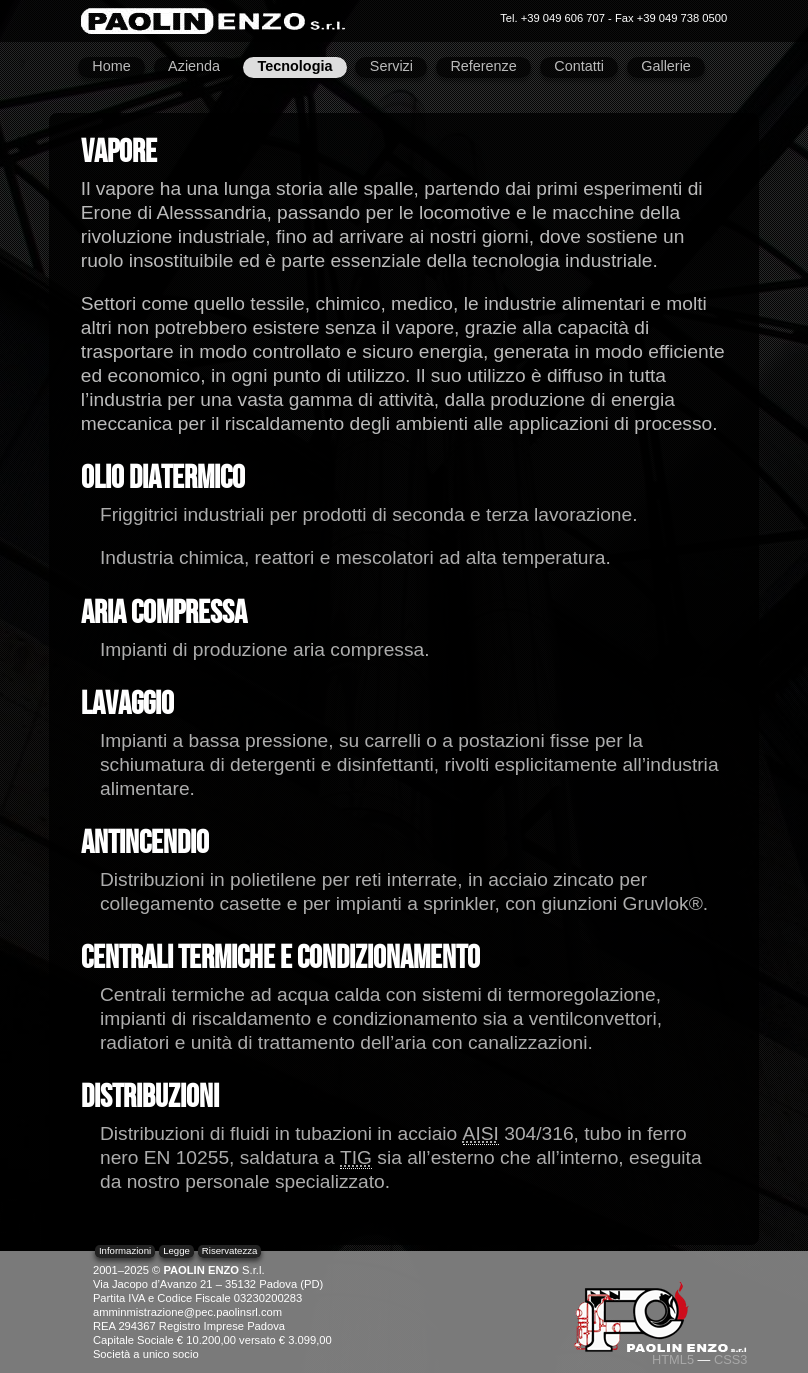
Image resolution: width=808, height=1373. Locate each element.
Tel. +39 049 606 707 (552, 18)
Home (111, 66)
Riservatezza (229, 1250)
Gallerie (666, 66)
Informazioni (125, 1250)
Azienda (194, 66)
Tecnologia (295, 66)
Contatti (579, 66)
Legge (176, 1250)
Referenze (483, 66)
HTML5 (673, 1359)
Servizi (391, 66)
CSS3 (730, 1359)
